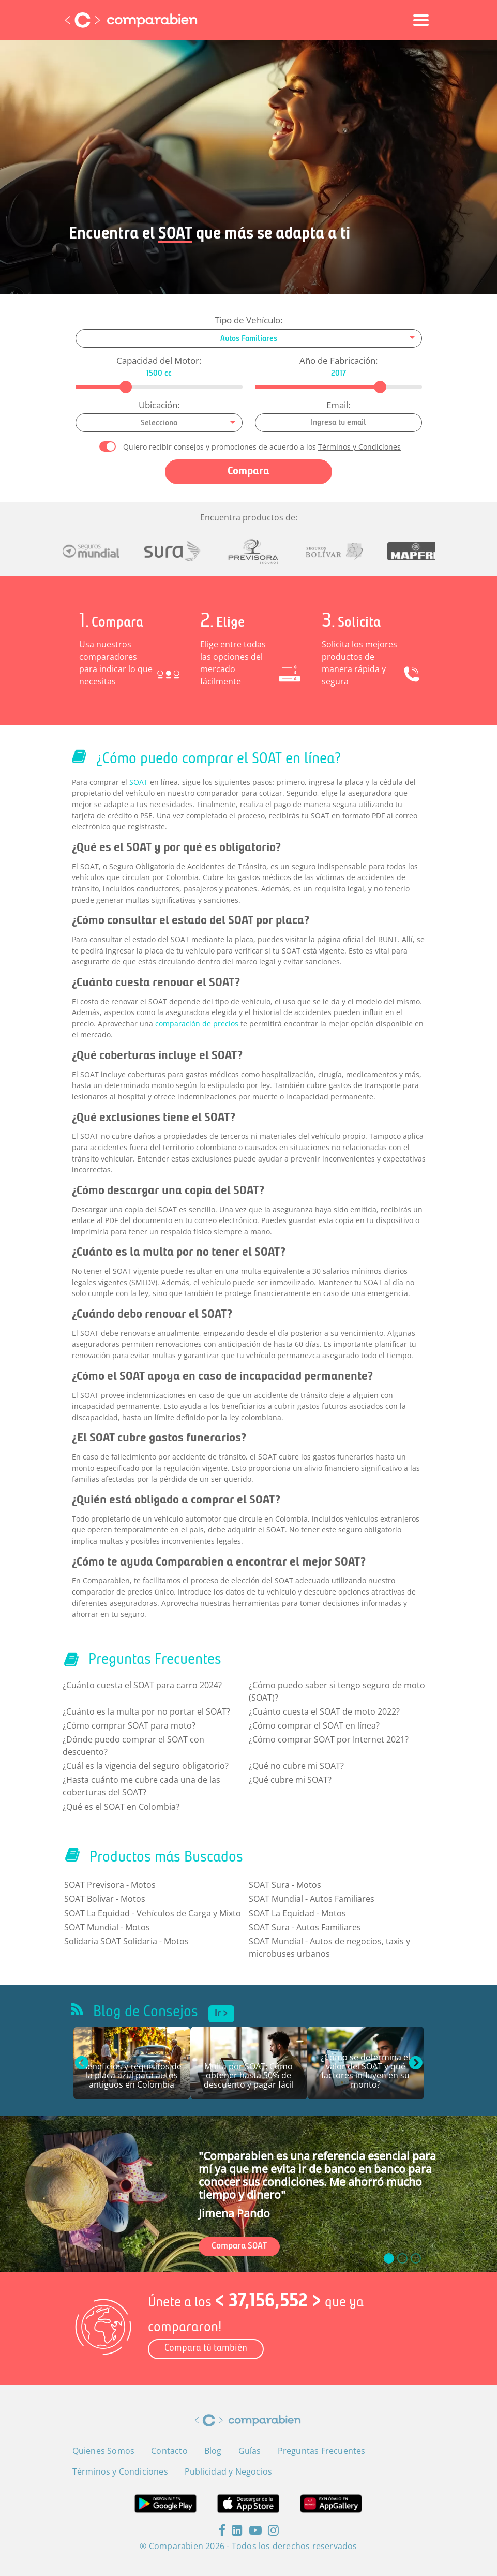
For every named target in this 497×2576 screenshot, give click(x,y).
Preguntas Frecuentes (322, 2450)
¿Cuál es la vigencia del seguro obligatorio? (146, 1765)
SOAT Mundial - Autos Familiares (311, 1898)
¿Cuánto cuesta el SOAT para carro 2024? (142, 1685)
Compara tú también (205, 2349)
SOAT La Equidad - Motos (297, 1913)
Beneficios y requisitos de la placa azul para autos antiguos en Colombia (132, 2076)
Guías (249, 2450)
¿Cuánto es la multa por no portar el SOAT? (146, 1711)
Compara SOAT (239, 2246)
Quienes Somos (103, 2450)
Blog (213, 2450)
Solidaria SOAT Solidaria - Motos (126, 1941)
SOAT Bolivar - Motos (104, 1898)
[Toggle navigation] (421, 20)
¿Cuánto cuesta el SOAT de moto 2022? (324, 1711)
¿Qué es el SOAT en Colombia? (121, 1806)
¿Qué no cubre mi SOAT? (296, 1765)
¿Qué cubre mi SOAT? (290, 1779)
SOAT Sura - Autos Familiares (305, 1927)
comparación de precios (196, 1024)
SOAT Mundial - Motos (107, 1927)
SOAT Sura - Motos (285, 1884)
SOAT (138, 782)
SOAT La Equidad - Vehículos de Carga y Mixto (152, 1913)
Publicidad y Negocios (228, 2471)
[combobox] (249, 338)
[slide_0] (389, 2258)
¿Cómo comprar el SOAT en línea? (314, 1725)
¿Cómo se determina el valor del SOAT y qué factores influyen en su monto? (365, 2071)
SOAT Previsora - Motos (110, 1884)
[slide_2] (416, 2258)
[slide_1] (402, 2258)
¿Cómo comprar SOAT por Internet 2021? (329, 1739)
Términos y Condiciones (359, 447)
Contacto (169, 2450)
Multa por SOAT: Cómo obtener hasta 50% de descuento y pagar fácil (249, 2076)
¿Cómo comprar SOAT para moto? (129, 1725)
